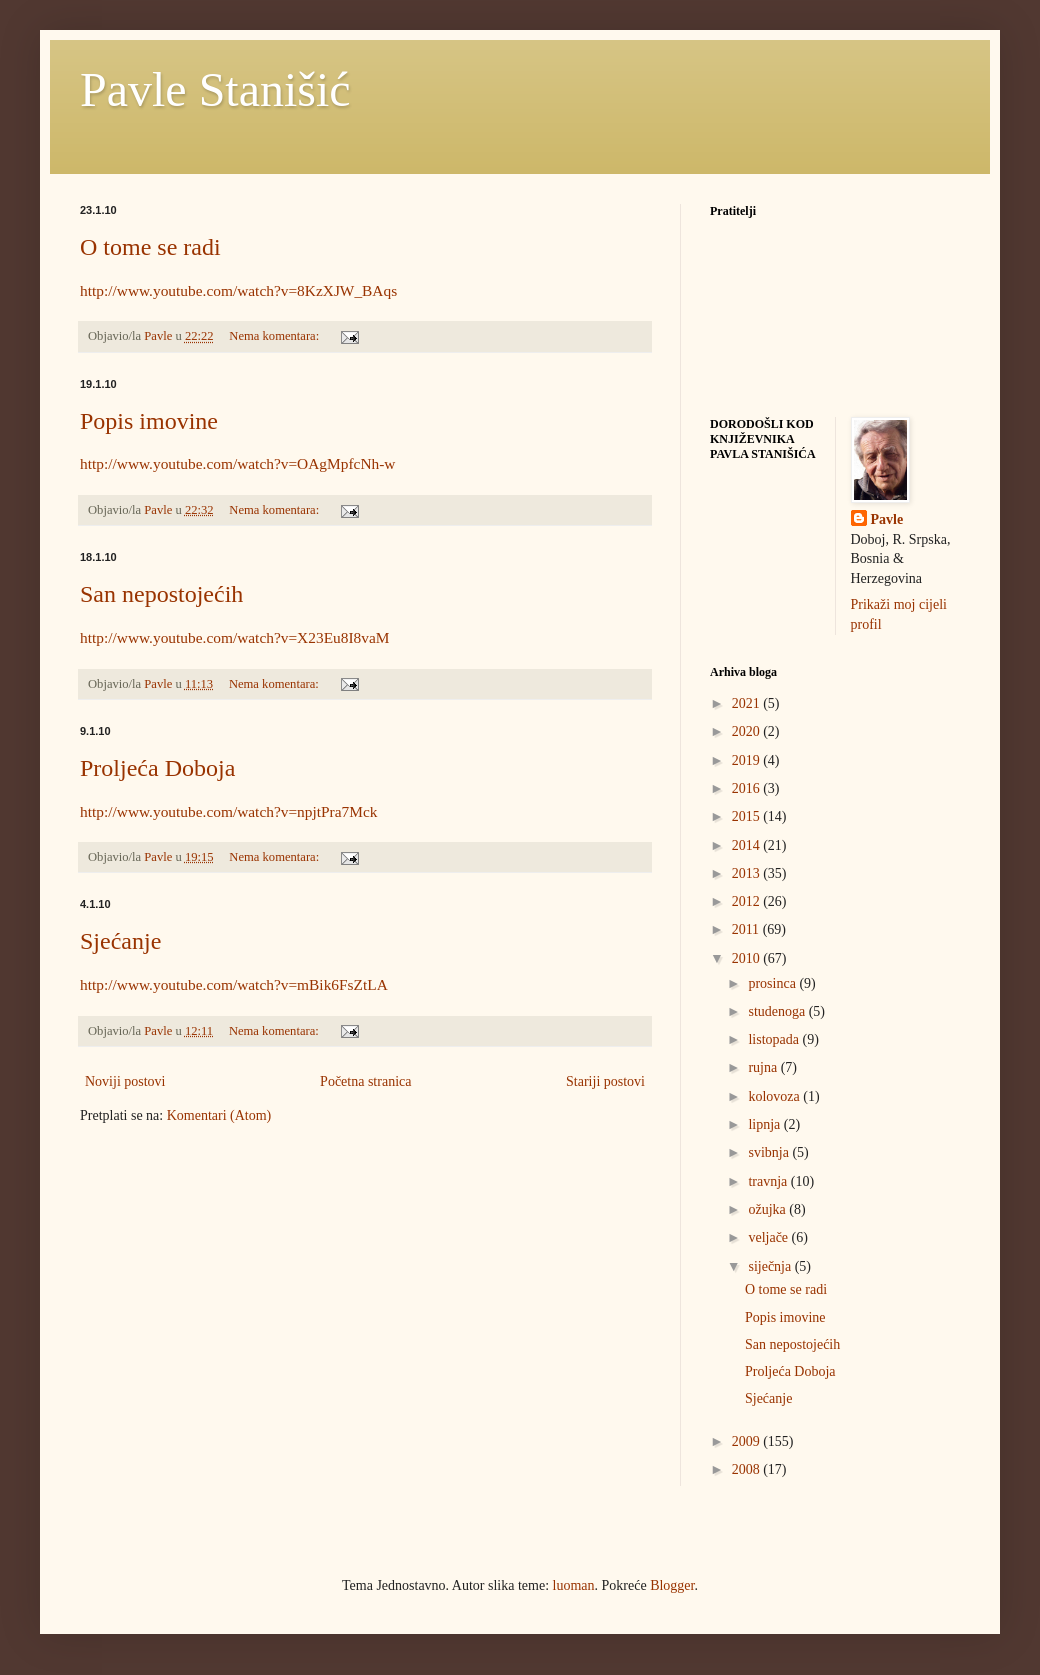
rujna (764, 1067)
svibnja (770, 1152)
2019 (748, 760)
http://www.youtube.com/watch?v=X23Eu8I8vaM (234, 637)
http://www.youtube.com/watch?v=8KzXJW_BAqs (238, 290)
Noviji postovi (125, 1081)
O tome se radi (150, 247)
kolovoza (775, 1096)
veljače (769, 1237)
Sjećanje (120, 941)
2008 (748, 1469)
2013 (748, 873)
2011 (747, 929)
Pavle (887, 519)
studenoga (778, 1011)
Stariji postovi (605, 1081)
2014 (748, 845)
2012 (748, 901)
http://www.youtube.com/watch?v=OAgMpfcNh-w (237, 463)
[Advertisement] (230, 1280)
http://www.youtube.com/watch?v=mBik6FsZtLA (234, 984)
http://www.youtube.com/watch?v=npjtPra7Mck (229, 811)
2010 (748, 958)
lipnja (765, 1124)
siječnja (771, 1266)
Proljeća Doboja (157, 768)
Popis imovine (149, 421)
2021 (748, 703)
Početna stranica (365, 1081)
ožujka (768, 1209)
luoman (574, 1585)
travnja (769, 1181)
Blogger (672, 1585)
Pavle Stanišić (215, 89)
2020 (748, 731)
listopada (775, 1039)
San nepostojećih (161, 594)
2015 (748, 816)
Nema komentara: (275, 336)
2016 (748, 788)
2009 (748, 1441)
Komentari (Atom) (219, 1115)
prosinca (773, 983)
